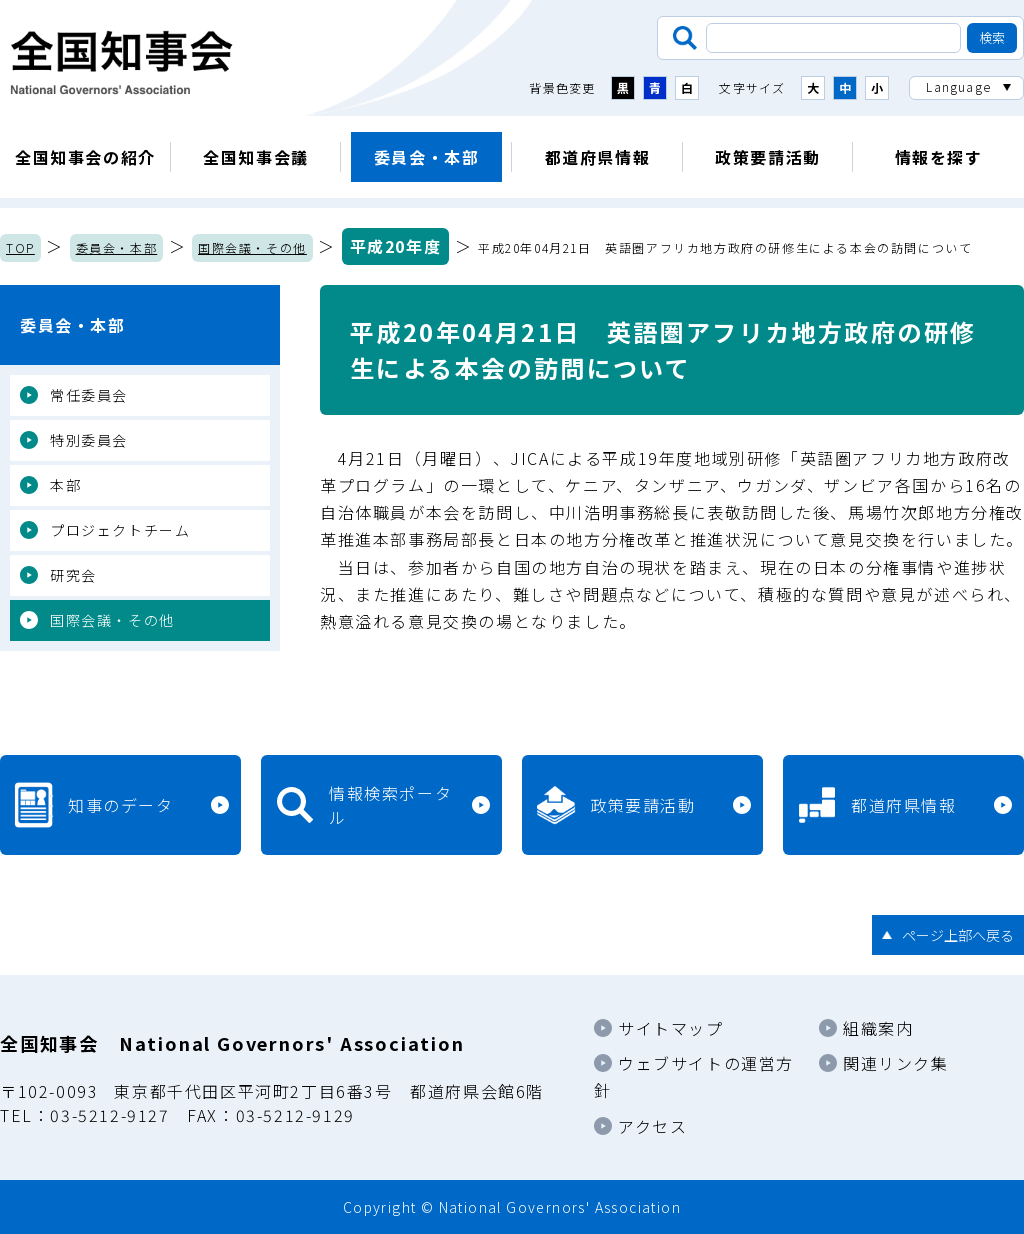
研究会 (73, 575)
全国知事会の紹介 (85, 157)
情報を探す (939, 157)
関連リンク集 (896, 1063)
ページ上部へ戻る (958, 935)
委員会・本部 (427, 157)
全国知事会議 (256, 157)
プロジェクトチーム (120, 530)
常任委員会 (89, 395)
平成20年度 (396, 246)
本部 (65, 485)
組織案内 (878, 1028)
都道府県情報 (598, 157)
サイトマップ (671, 1028)
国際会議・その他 (252, 247)
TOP (20, 247)
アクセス (652, 1126)
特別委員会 (89, 440)
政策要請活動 (768, 157)
